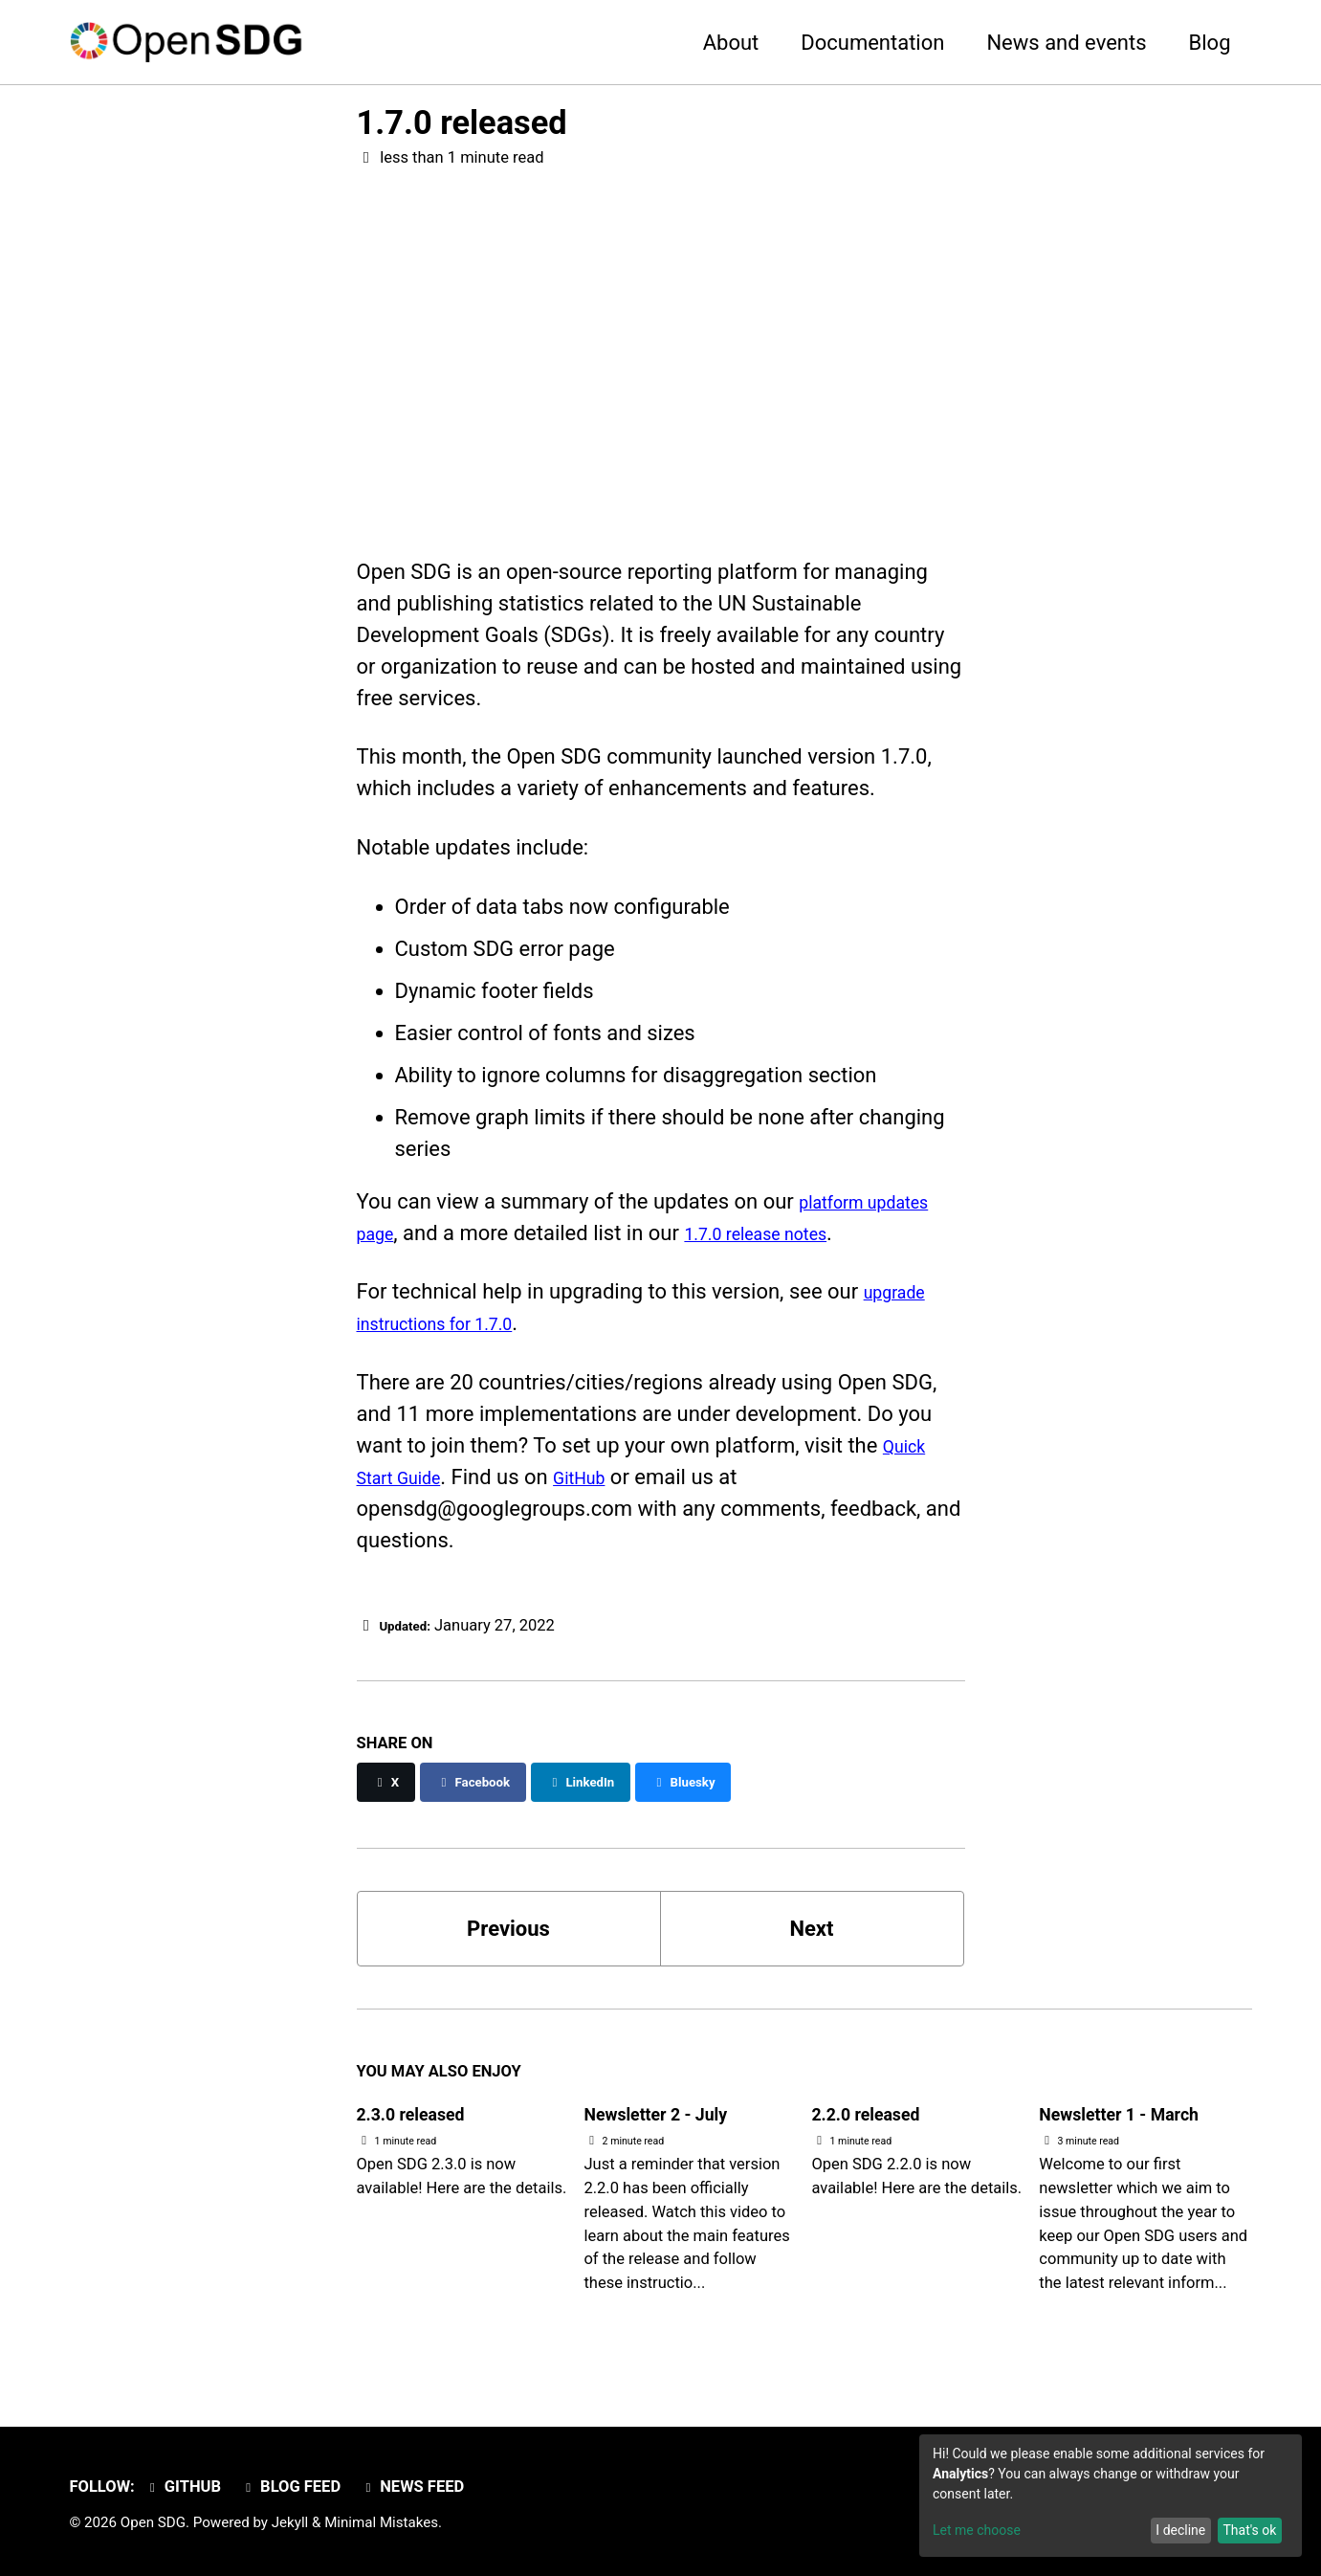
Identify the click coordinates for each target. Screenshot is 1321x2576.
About (731, 43)
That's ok (1249, 2530)
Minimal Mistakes (381, 2522)
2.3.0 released (424, 2119)
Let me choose (977, 2530)
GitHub (606, 1483)
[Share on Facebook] (489, 1788)
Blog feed (297, 2486)
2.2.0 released (878, 2119)
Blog (1210, 43)
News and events (1066, 43)
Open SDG (153, 2522)
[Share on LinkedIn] (614, 1788)
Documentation (872, 43)
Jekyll (290, 2522)
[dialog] (1110, 2495)
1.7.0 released (462, 122)
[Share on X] (389, 1788)
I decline (1180, 2530)
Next (811, 1934)
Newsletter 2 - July (672, 2119)
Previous (508, 1934)
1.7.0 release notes (782, 1239)
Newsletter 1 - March (1138, 2119)
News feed (422, 2486)
